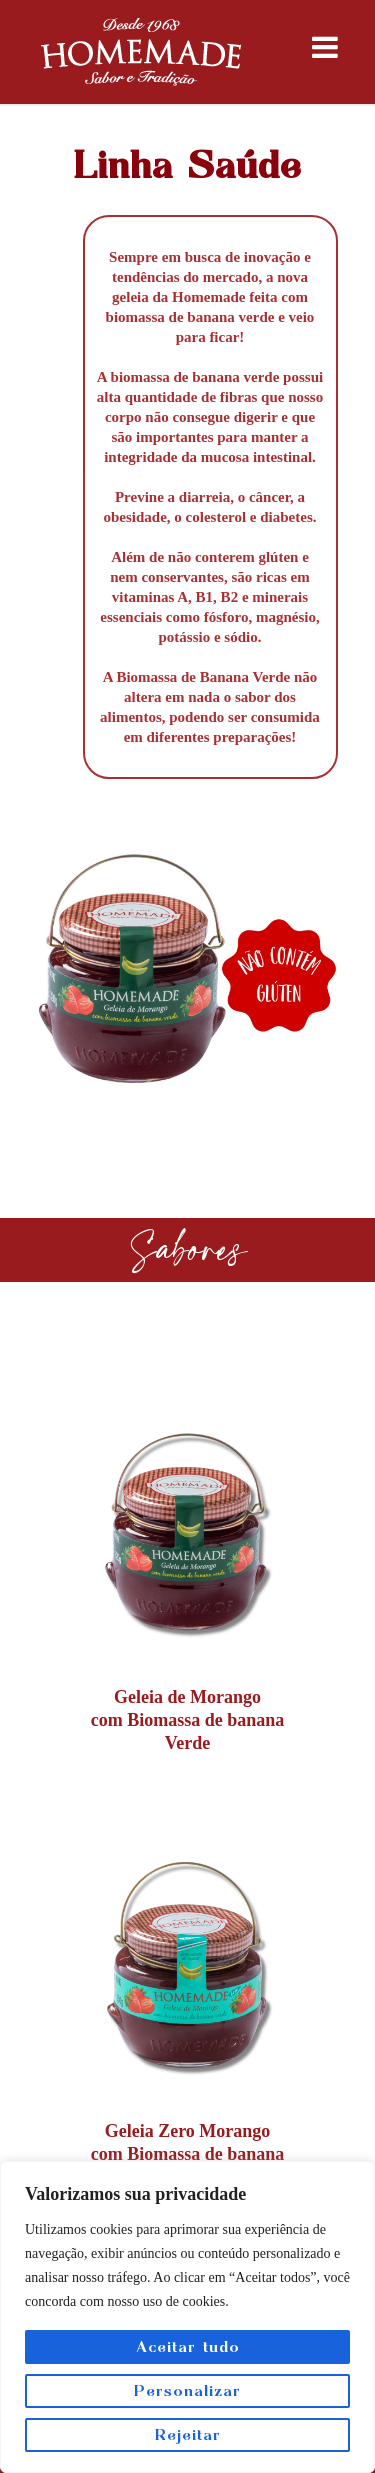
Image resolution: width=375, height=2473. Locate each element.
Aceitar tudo (188, 2346)
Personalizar (187, 2390)
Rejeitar (188, 2434)
